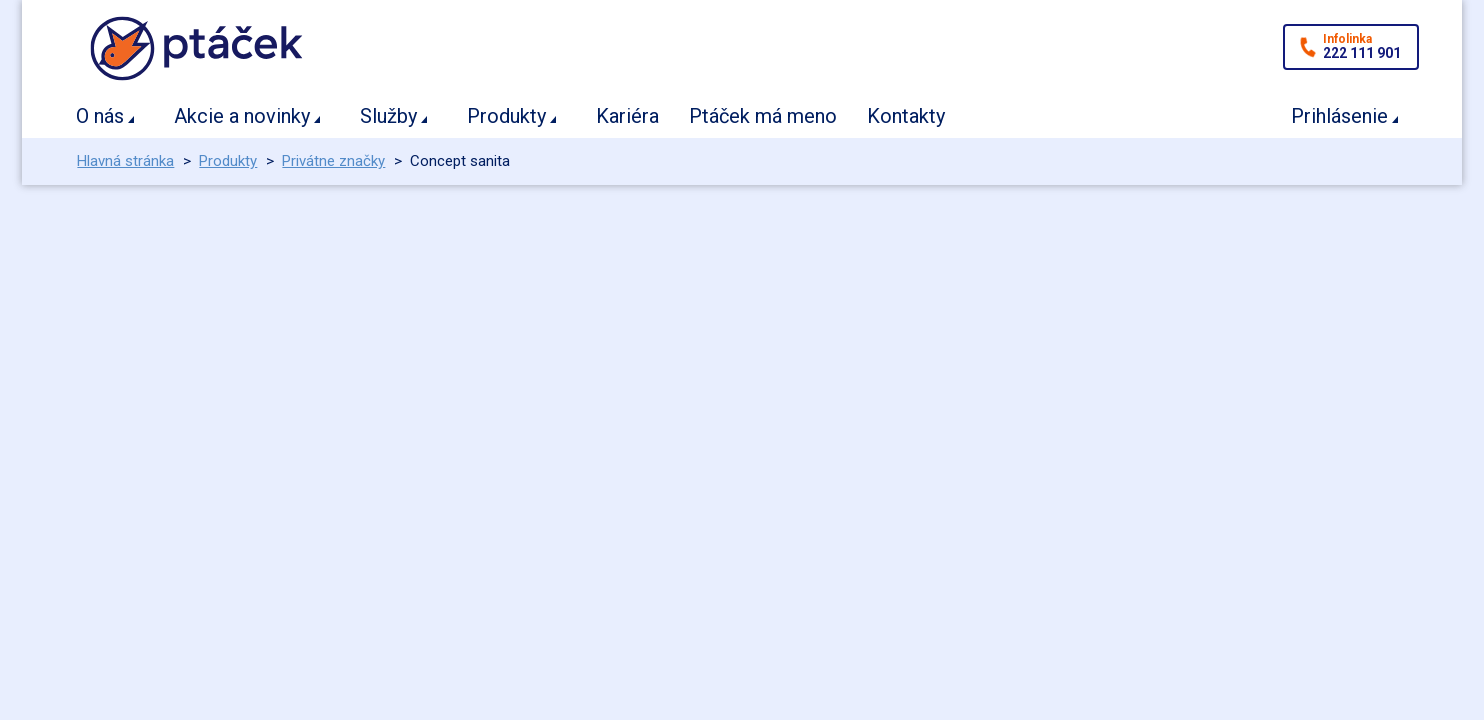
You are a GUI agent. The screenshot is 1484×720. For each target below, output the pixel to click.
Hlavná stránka (125, 161)
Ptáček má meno (763, 116)
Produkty (506, 116)
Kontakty (906, 116)
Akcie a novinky (242, 116)
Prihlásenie (1339, 116)
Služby (388, 116)
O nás (100, 116)
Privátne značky (333, 161)
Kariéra (627, 116)
